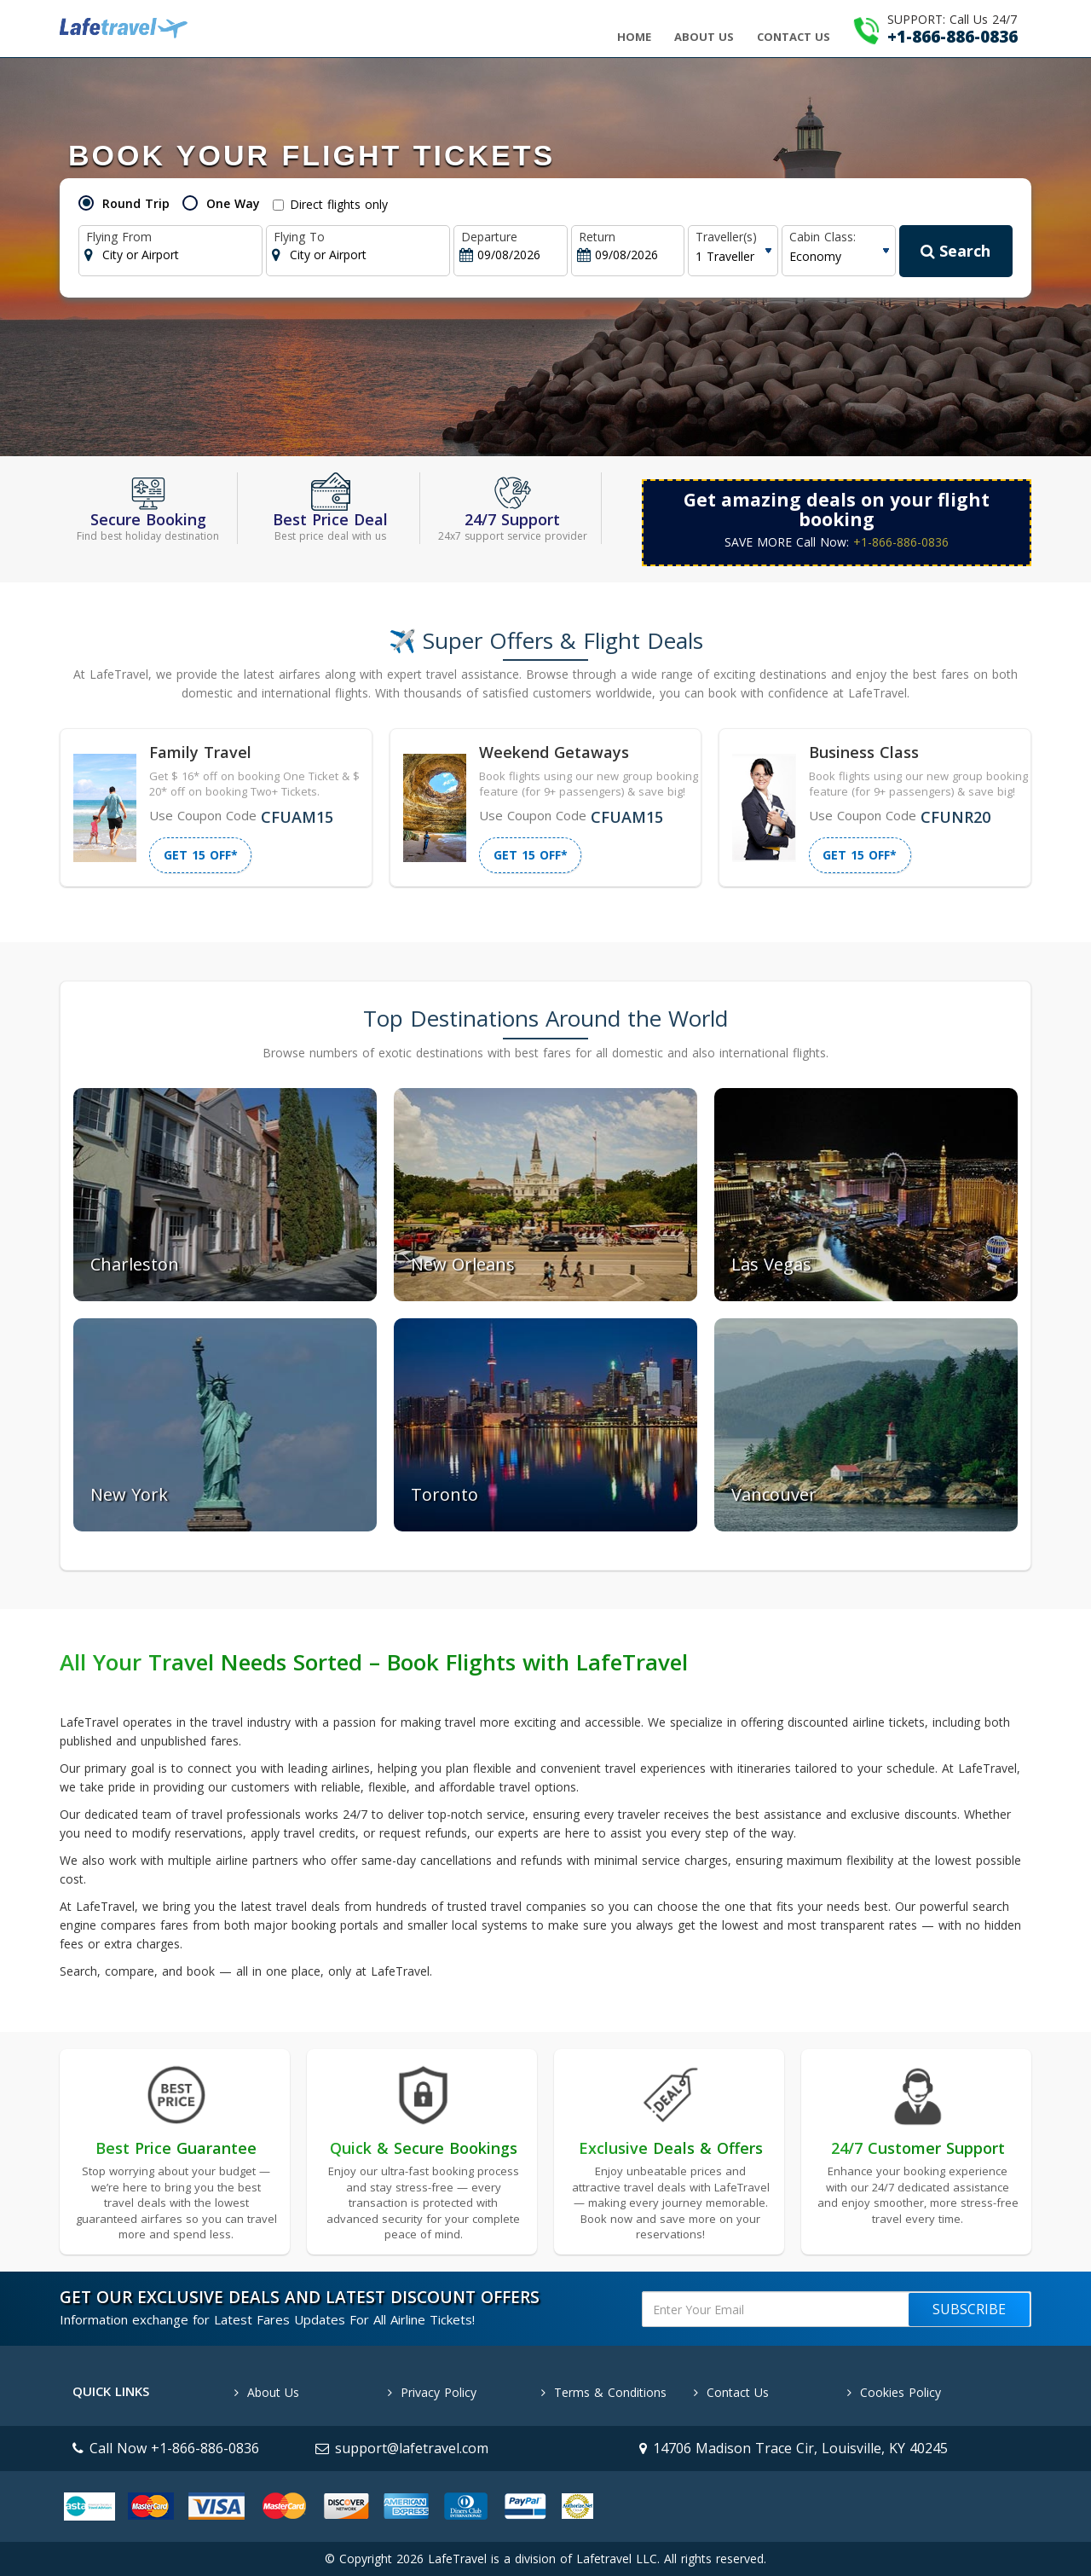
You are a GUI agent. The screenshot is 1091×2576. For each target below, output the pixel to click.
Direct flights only (330, 204)
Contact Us (793, 36)
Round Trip (136, 203)
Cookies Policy (894, 2392)
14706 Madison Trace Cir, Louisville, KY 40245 (793, 2448)
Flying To (299, 237)
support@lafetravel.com (401, 2448)
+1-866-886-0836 (901, 542)
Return (597, 237)
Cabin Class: (822, 237)
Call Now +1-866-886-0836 (165, 2448)
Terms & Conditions (604, 2392)
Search (955, 250)
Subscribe (969, 2309)
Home (634, 36)
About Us (704, 36)
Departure (489, 237)
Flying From (119, 237)
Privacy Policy (432, 2392)
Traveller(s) (726, 237)
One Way (233, 203)
